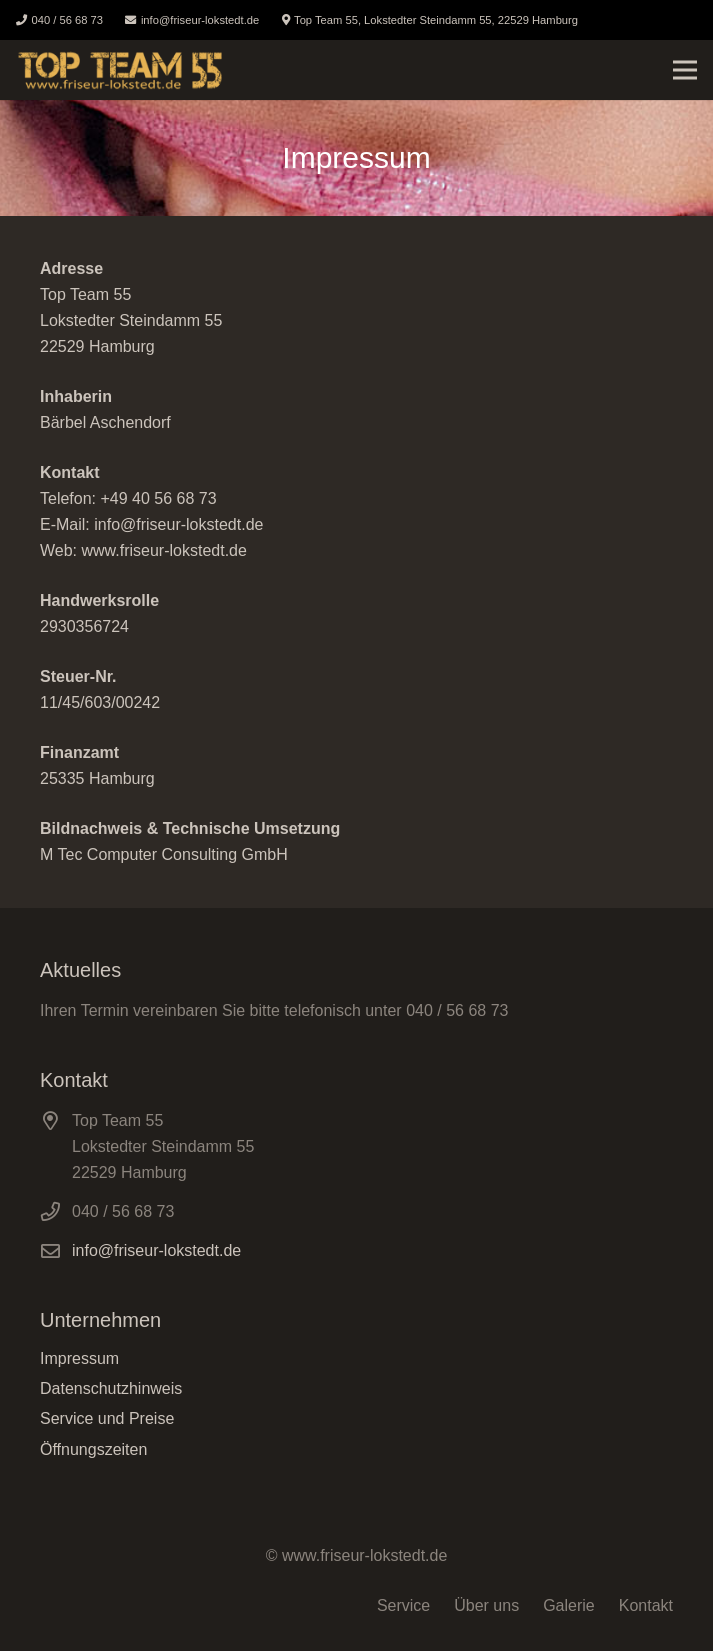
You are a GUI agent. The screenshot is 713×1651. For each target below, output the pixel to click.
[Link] (120, 70)
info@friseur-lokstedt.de (156, 1250)
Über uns (486, 1605)
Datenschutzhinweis (111, 1388)
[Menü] (685, 70)
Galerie (569, 1605)
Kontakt (646, 1605)
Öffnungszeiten (93, 1449)
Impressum (79, 1358)
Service (403, 1605)
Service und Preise (107, 1418)
